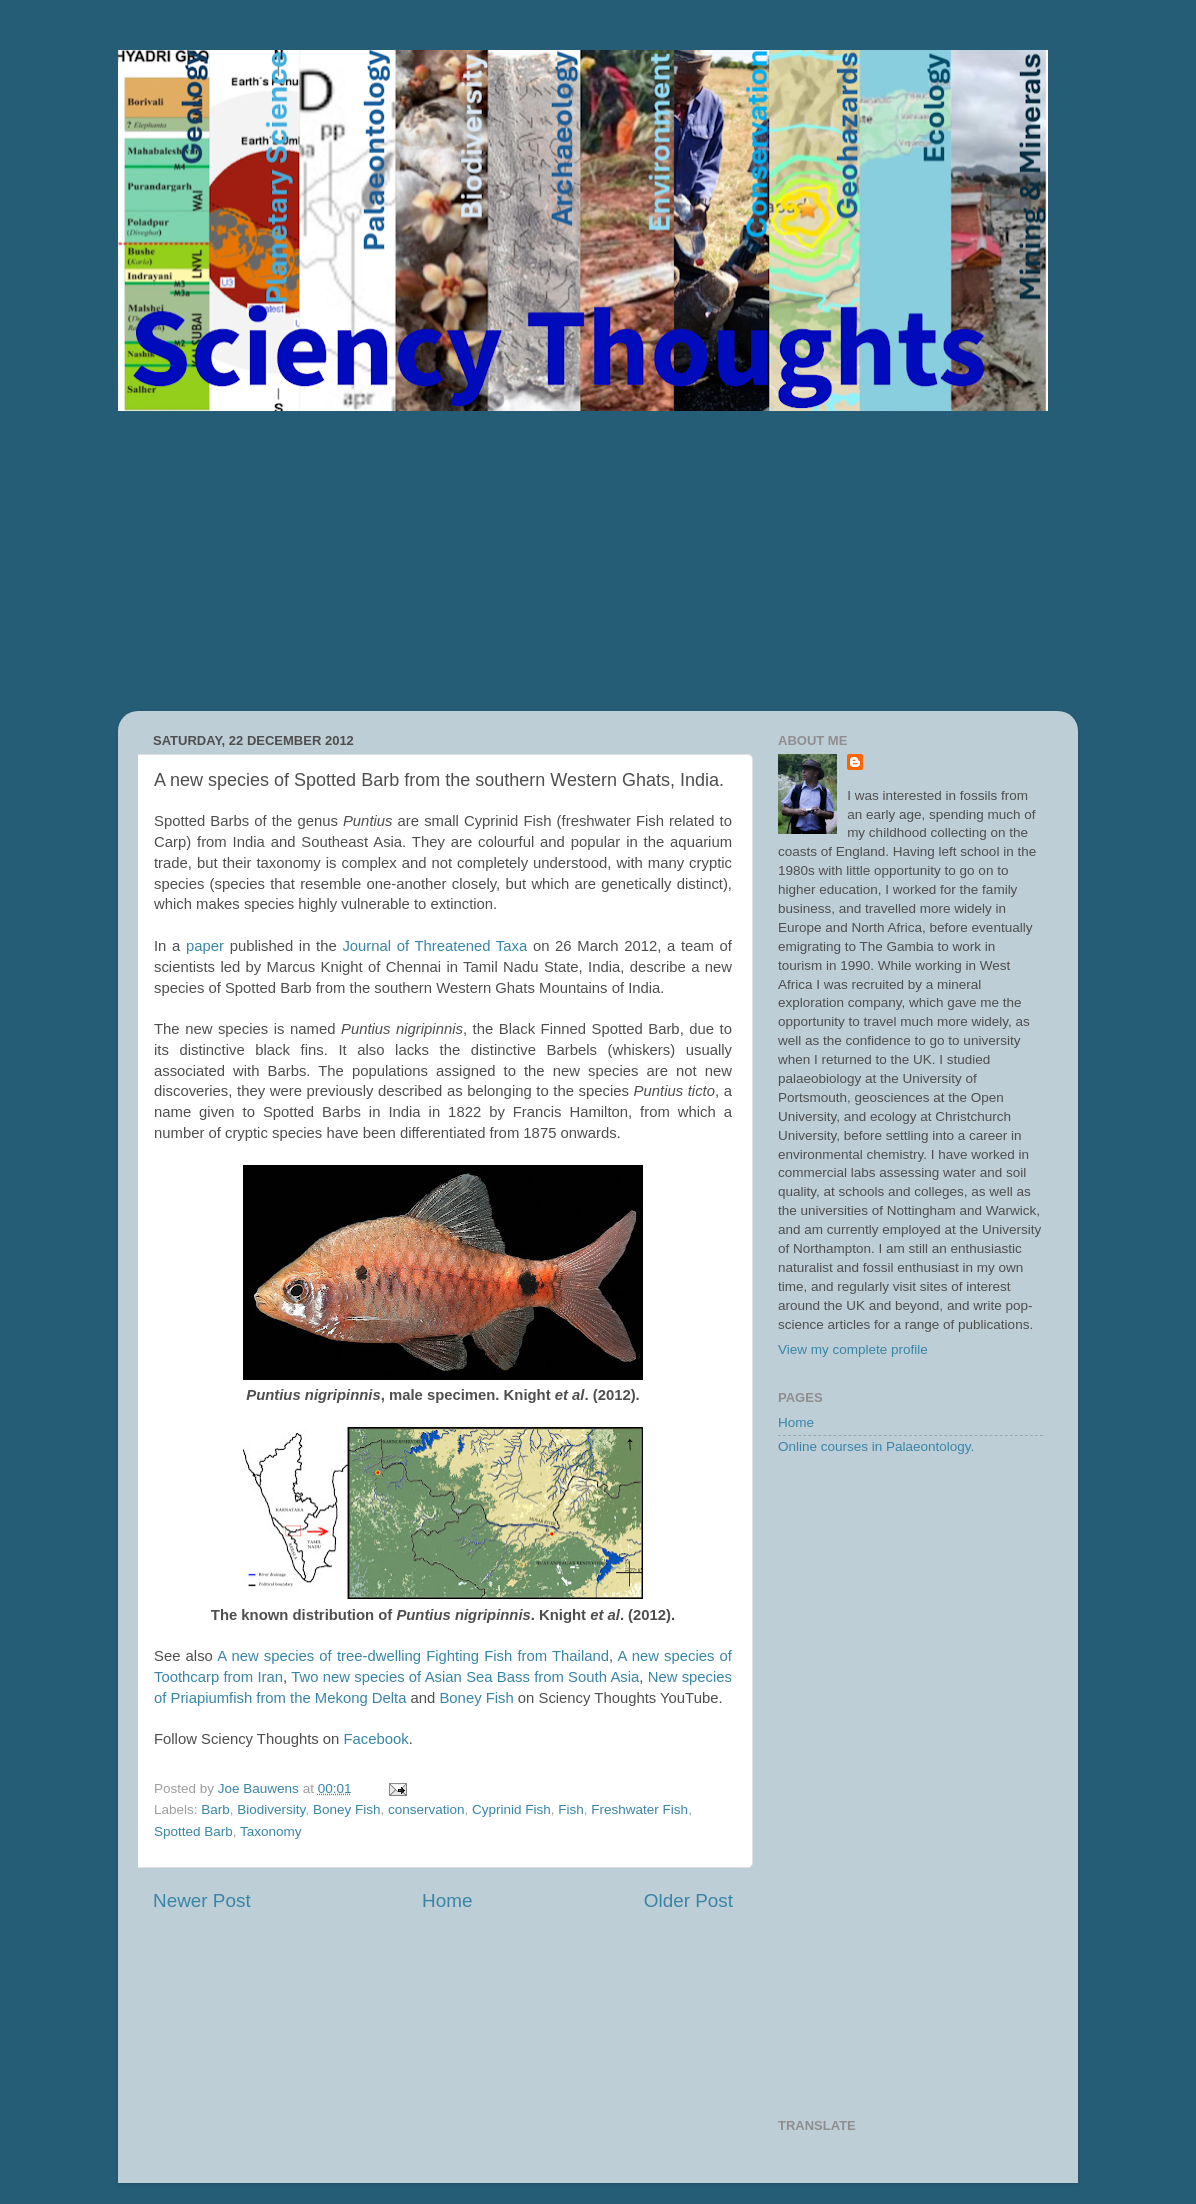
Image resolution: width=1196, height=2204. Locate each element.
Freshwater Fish (639, 1809)
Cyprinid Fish (511, 1809)
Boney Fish (476, 1698)
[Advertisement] (598, 561)
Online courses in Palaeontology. (876, 1446)
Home (447, 1900)
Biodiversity (271, 1809)
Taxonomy (271, 1831)
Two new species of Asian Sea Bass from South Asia (465, 1677)
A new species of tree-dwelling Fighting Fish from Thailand (413, 1656)
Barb (215, 1809)
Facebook (376, 1739)
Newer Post (202, 1900)
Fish (571, 1809)
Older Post (688, 1900)
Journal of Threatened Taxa (434, 946)
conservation (426, 1809)
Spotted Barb (193, 1831)
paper (205, 946)
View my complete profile (853, 1349)
